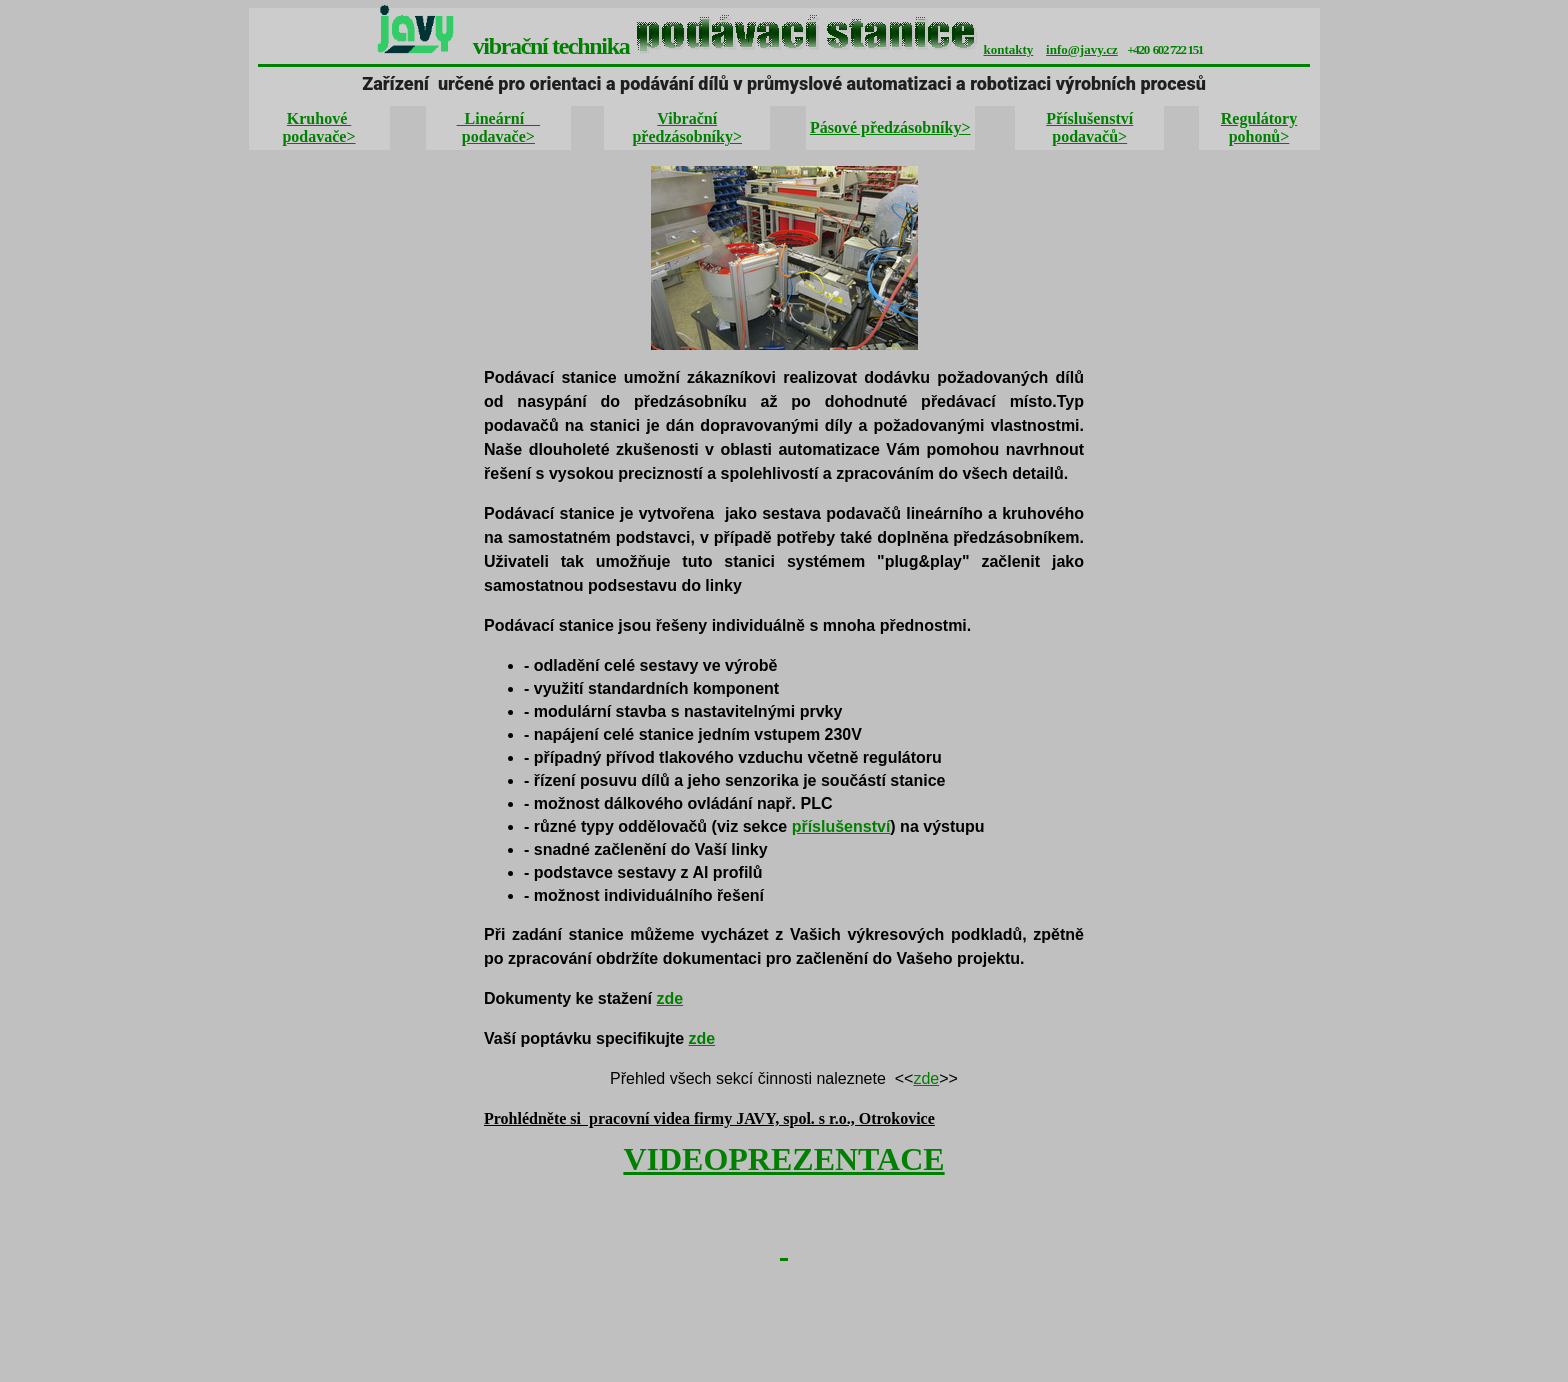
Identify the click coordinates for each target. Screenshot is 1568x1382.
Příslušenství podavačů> (1089, 127)
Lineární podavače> (499, 127)
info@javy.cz (1082, 49)
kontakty (1009, 49)
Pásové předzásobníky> (890, 127)
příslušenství (841, 826)
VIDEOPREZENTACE (783, 1159)
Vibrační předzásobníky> (687, 127)
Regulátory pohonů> (1259, 127)
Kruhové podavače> (318, 127)
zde (670, 998)
